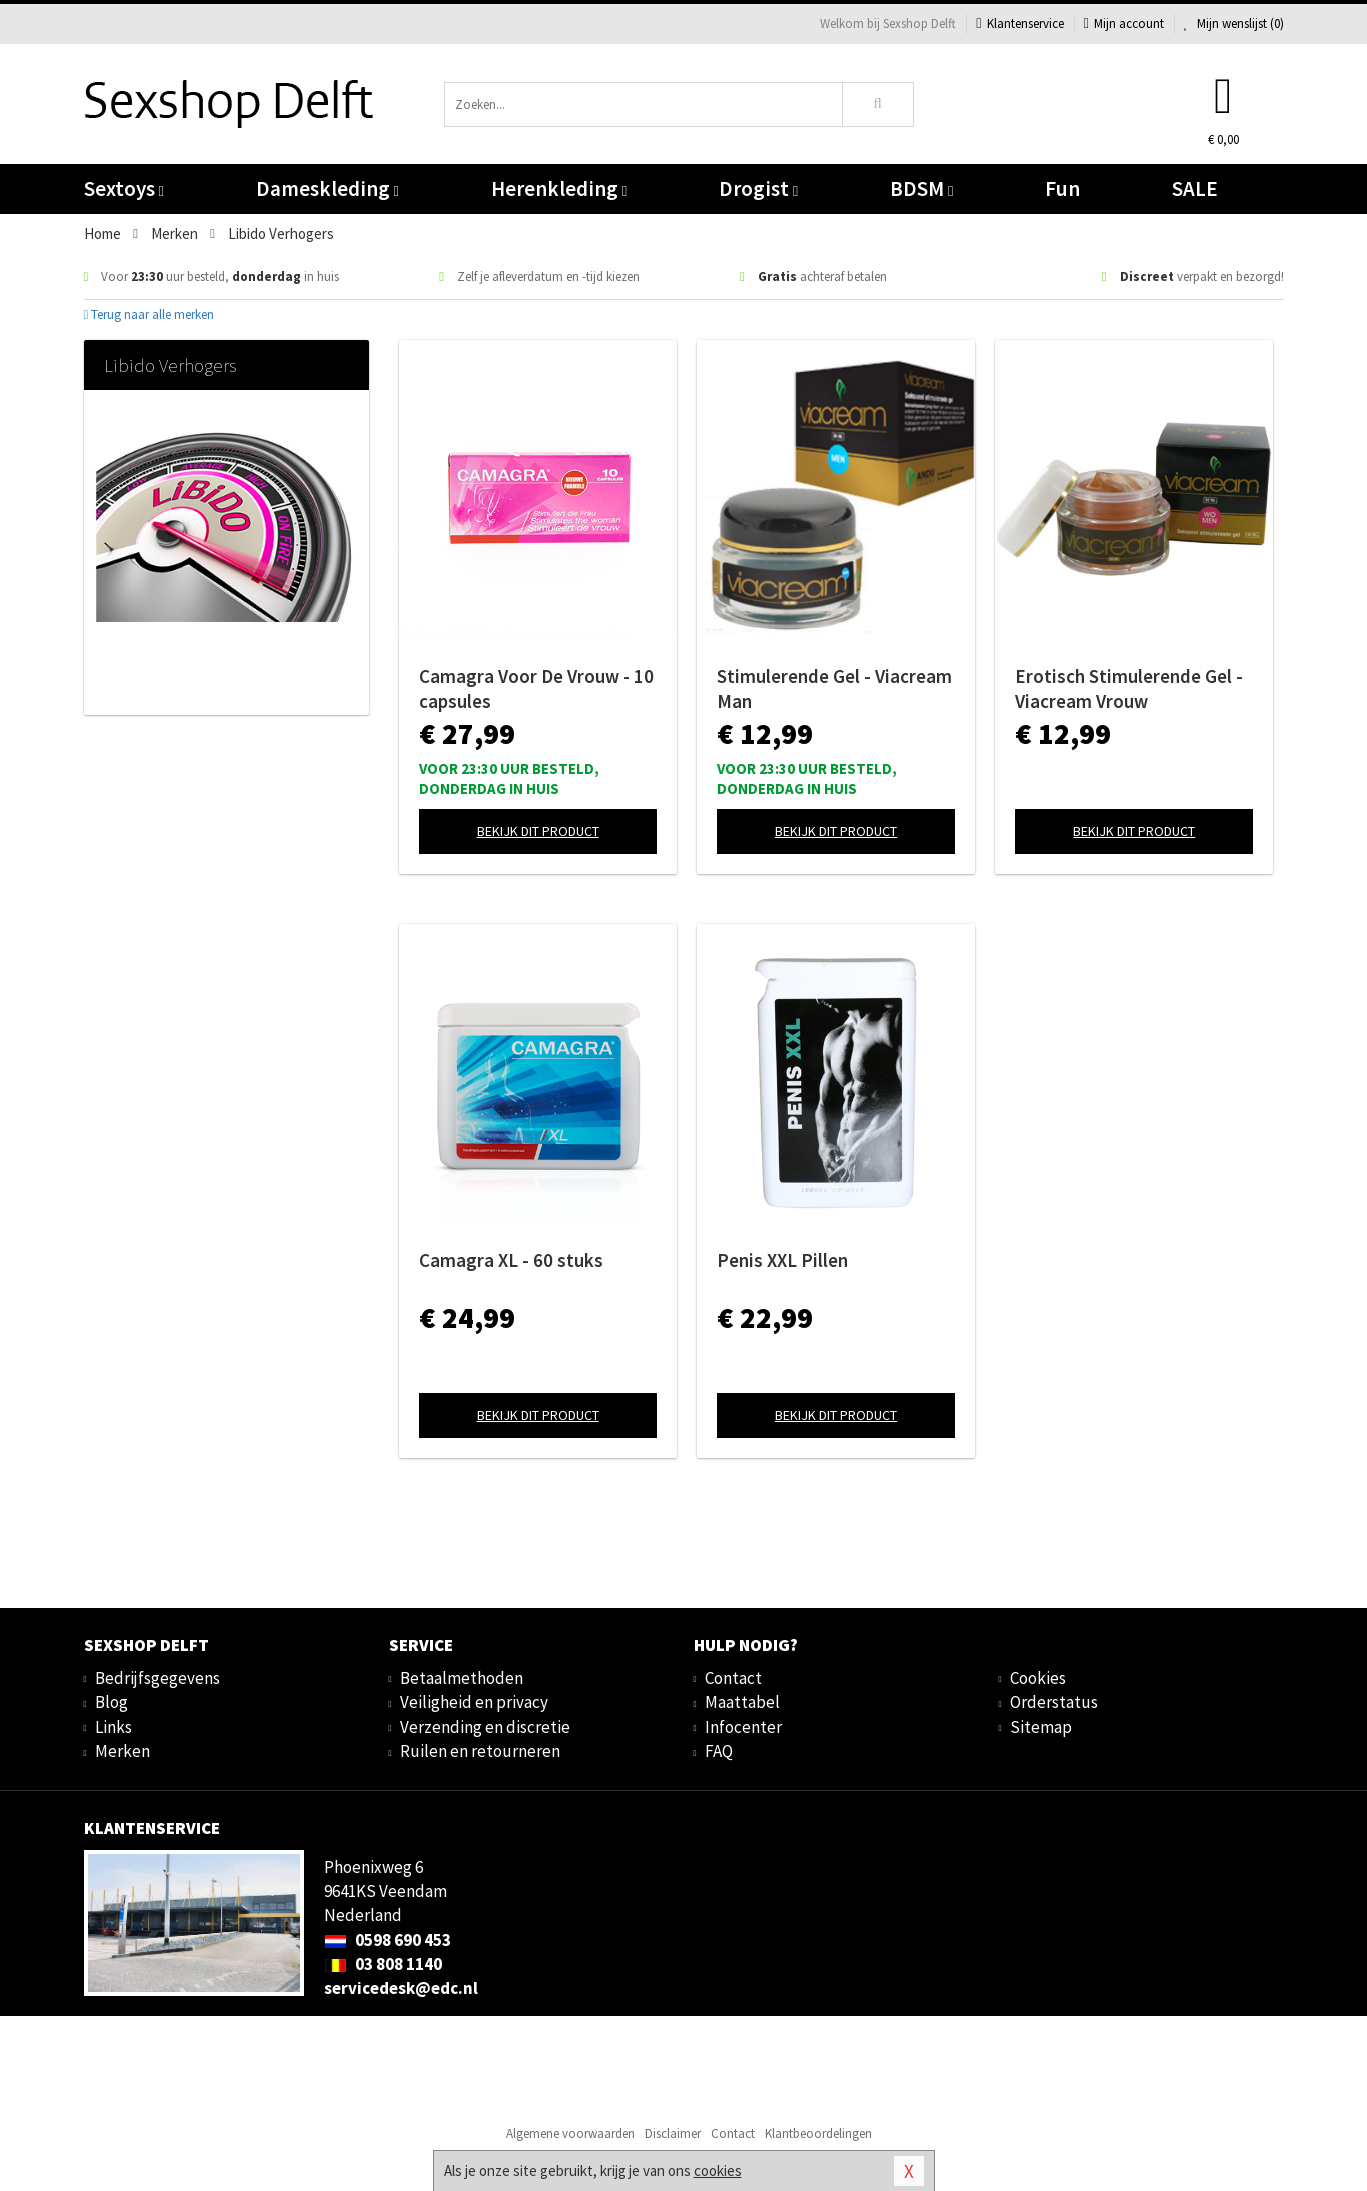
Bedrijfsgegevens (157, 1678)
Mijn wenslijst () (1234, 23)
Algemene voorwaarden (570, 2133)
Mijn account (1124, 23)
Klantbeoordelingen (818, 2133)
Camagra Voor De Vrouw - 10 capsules (536, 688)
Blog (111, 1702)
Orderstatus (1054, 1702)
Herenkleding (559, 188)
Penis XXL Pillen (782, 1260)
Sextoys (124, 188)
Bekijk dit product (538, 831)
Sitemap (1041, 1727)
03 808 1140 (383, 1964)
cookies (718, 2170)
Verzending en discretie (485, 1727)
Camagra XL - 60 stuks (511, 1260)
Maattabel (742, 1702)
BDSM (921, 188)
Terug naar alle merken (149, 314)
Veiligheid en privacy (474, 1702)
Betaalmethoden (461, 1678)
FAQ (719, 1751)
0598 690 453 (387, 1940)
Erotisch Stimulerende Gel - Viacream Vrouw (1129, 688)
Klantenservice (1019, 23)
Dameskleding (327, 188)
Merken (122, 1751)
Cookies (1038, 1678)
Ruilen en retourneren (480, 1751)
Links (113, 1727)
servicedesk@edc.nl (401, 1988)
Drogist (758, 188)
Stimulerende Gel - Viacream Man (834, 688)
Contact (733, 1678)
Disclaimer (673, 2133)
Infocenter (743, 1727)
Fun (1062, 188)
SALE (1195, 188)
